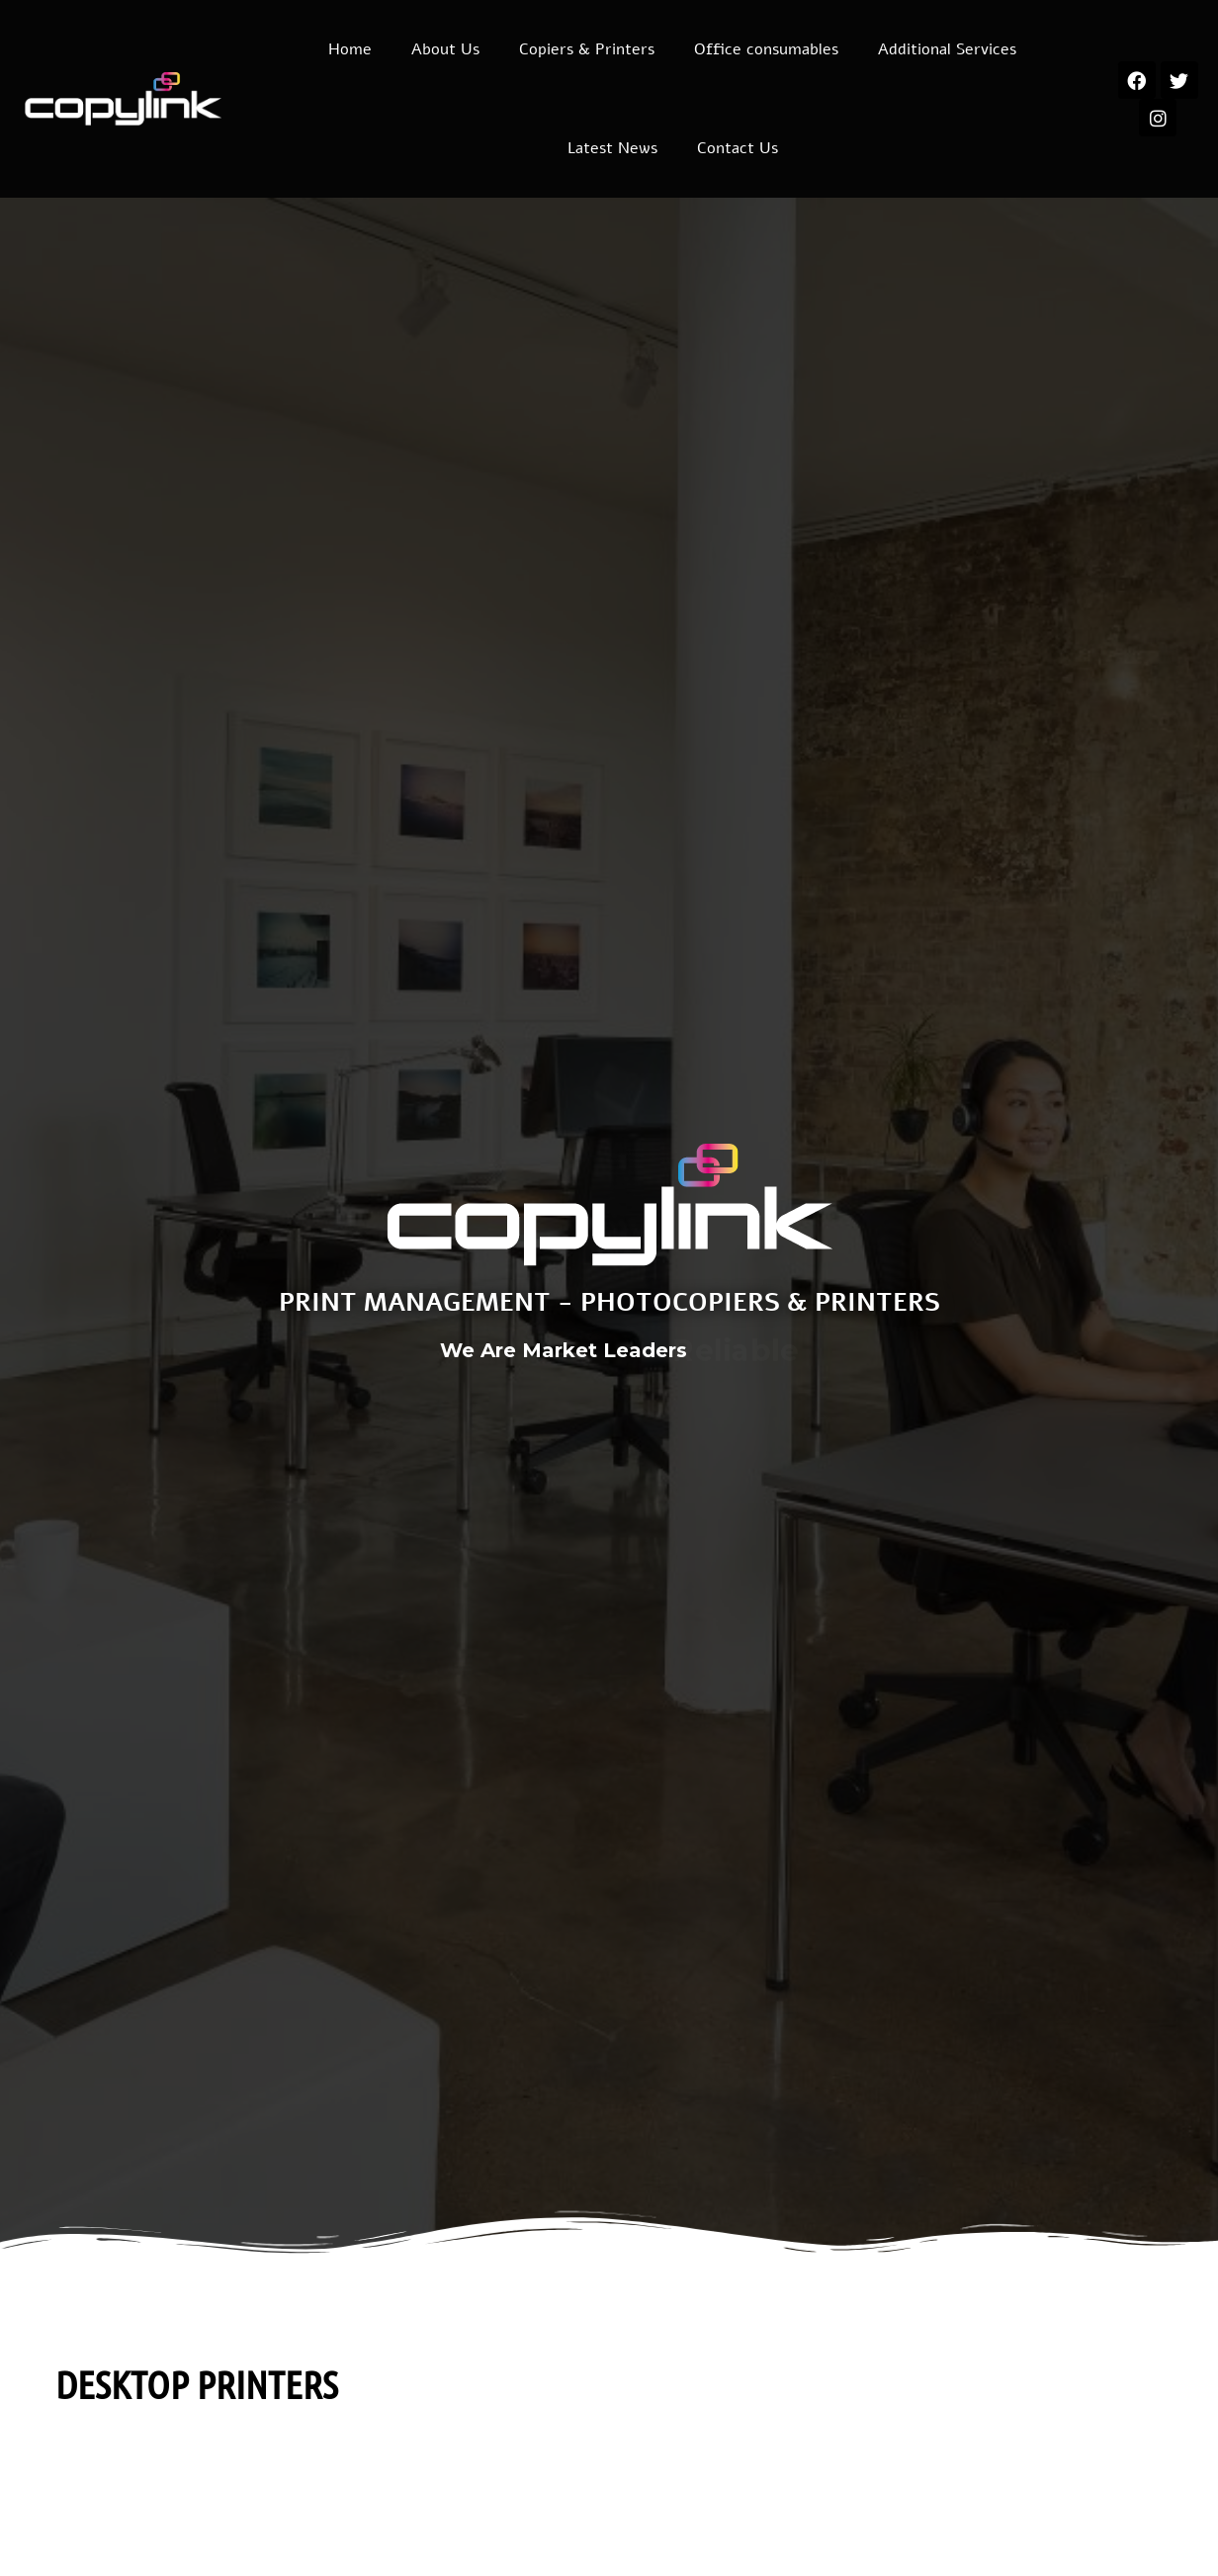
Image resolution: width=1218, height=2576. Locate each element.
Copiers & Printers (586, 49)
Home (350, 49)
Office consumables (766, 49)
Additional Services (947, 49)
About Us (445, 49)
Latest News (612, 148)
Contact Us (737, 148)
